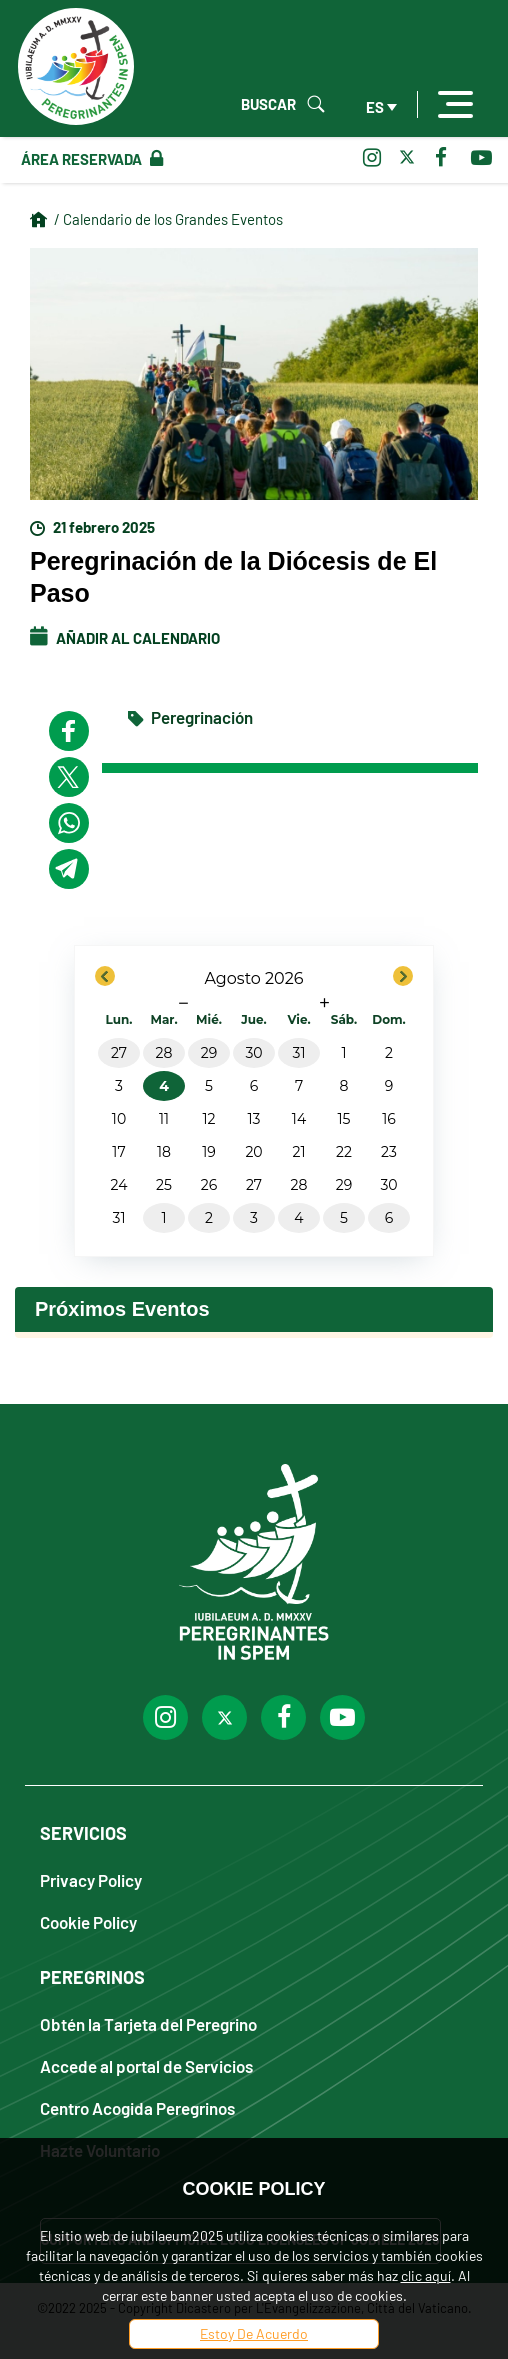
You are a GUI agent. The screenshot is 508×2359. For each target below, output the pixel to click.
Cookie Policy (88, 1921)
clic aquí (426, 2275)
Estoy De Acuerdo (254, 2333)
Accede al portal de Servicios (146, 2065)
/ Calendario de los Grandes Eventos (168, 219)
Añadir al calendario (125, 638)
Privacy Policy (91, 1879)
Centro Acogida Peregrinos (137, 2107)
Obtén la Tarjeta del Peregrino (148, 2023)
